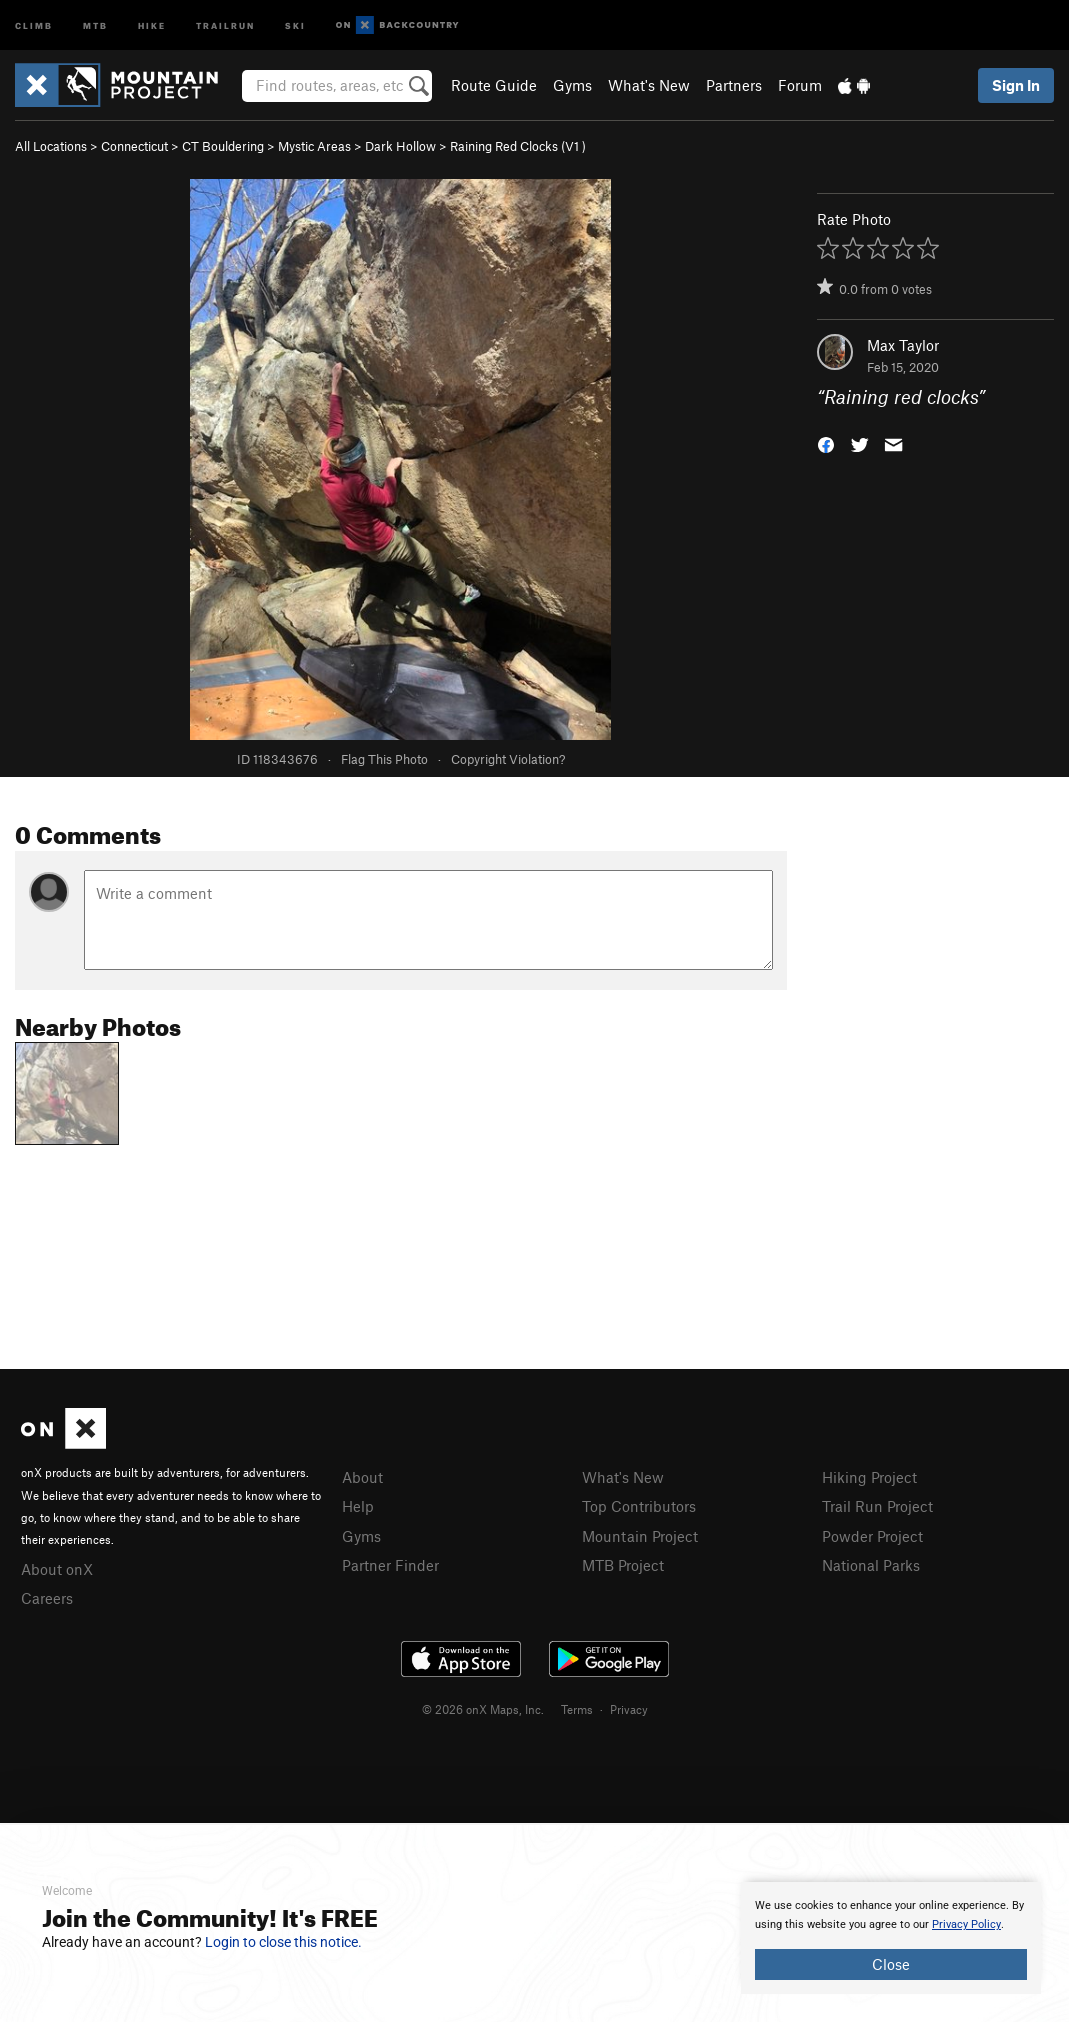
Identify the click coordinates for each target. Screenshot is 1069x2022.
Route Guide (494, 85)
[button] (826, 443)
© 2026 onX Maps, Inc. (483, 1709)
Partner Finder (390, 1565)
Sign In (1016, 85)
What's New (649, 85)
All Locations (51, 146)
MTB (95, 24)
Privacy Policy (966, 1924)
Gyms (572, 85)
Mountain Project (640, 1536)
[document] (891, 1938)
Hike (152, 24)
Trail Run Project (877, 1506)
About (362, 1477)
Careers (47, 1598)
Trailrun (225, 24)
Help (358, 1506)
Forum (800, 85)
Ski (295, 24)
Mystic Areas (314, 146)
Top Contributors (639, 1506)
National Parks (871, 1565)
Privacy (629, 1709)
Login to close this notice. (283, 1942)
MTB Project (623, 1565)
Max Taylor (903, 345)
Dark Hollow (400, 146)
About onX (57, 1569)
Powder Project (872, 1536)
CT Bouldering (223, 146)
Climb (34, 24)
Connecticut (134, 146)
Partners (734, 85)
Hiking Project (869, 1477)
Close (891, 1964)
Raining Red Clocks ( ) (518, 146)
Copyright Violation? (508, 759)
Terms (577, 1709)
